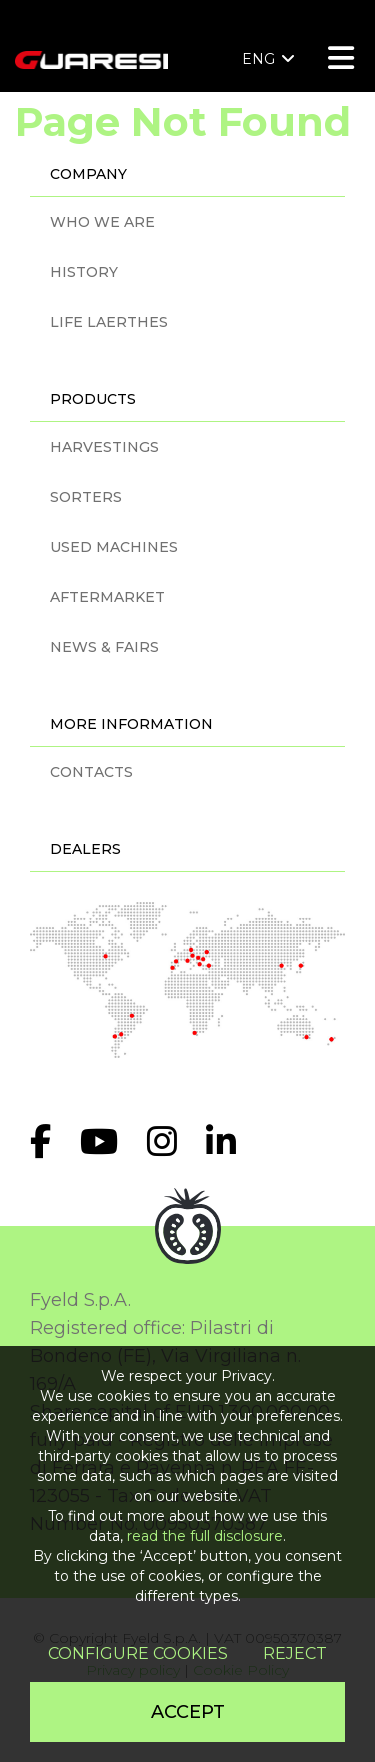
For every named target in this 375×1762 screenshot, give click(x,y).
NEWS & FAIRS (104, 647)
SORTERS (86, 497)
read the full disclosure (205, 1536)
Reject (295, 1653)
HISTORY (84, 272)
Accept (188, 1712)
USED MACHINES (114, 547)
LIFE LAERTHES (109, 322)
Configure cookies (138, 1653)
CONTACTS (91, 772)
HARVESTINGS (104, 447)
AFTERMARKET (107, 597)
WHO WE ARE (102, 222)
